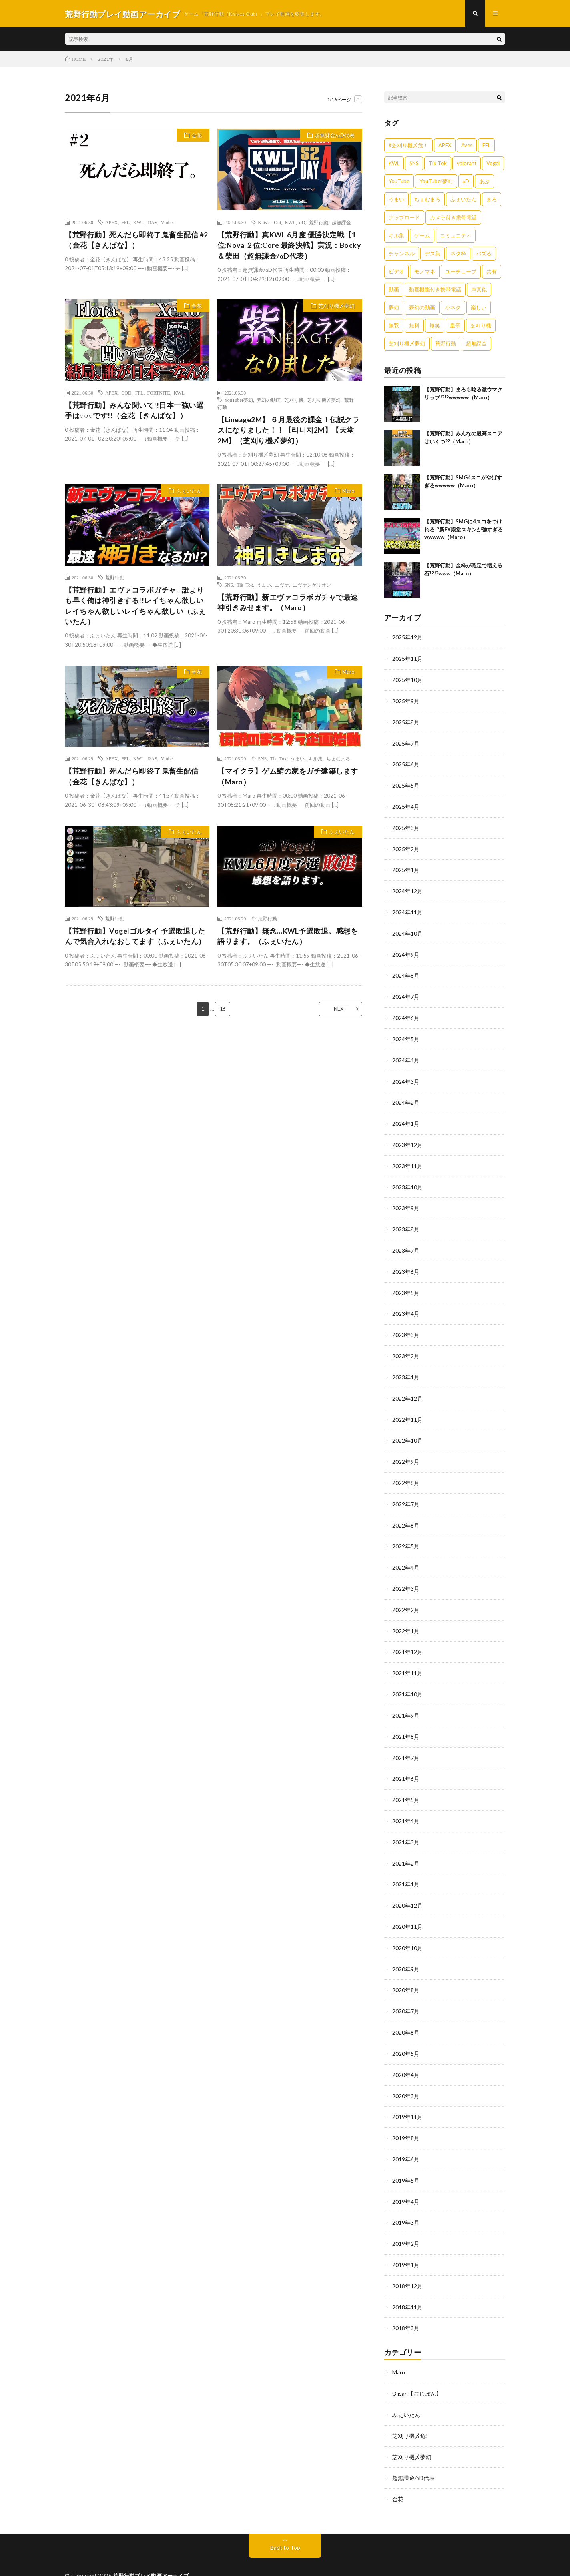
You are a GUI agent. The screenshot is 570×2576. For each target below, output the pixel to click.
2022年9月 (405, 1450)
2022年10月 (407, 1429)
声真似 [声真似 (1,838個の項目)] (479, 290)
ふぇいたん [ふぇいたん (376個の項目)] (463, 200)
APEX (111, 223)
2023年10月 (407, 1179)
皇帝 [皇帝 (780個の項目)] (455, 326)
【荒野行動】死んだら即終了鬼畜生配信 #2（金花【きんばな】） (136, 241)
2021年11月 (407, 1658)
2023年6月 (405, 1262)
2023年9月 (405, 1200)
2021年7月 (405, 1741)
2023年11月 (407, 1158)
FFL (125, 223)
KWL (138, 223)
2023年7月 (405, 1242)
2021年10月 (407, 1679)
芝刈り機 (293, 401)
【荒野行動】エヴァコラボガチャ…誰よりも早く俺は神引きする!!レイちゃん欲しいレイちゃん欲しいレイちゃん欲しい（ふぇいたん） (135, 608)
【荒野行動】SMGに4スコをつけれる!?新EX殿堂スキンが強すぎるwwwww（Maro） (463, 530)
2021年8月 (405, 1720)
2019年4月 (405, 2178)
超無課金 (341, 223)
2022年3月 (405, 1575)
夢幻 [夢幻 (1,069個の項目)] (394, 308)
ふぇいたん (188, 493)
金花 (196, 137)
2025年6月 (405, 763)
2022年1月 (405, 1616)
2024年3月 (405, 1075)
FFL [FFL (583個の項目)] (486, 146)
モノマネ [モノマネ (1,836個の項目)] (424, 272)
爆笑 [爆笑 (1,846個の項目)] (435, 326)
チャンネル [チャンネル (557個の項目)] (402, 254)
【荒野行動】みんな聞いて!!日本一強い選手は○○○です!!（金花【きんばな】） (134, 412)
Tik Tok (245, 587)
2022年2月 (405, 1595)
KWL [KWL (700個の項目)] (394, 164)
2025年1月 (405, 867)
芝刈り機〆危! (410, 2409)
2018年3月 (405, 2303)
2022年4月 (405, 1554)
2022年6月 (405, 1512)
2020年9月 (405, 1949)
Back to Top (285, 2519)
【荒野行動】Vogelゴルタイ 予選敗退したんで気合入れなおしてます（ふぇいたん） (135, 940)
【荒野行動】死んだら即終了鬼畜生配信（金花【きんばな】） (131, 780)
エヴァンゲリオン (312, 587)
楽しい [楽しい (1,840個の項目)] (478, 308)
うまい (264, 587)
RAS (152, 223)
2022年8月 (405, 1470)
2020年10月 (407, 1928)
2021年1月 (405, 1866)
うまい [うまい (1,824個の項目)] (396, 200)
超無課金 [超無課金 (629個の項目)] (476, 344)
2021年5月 (405, 1783)
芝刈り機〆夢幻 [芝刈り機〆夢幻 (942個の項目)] (407, 344)
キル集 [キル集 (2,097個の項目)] (396, 236)
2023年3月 (405, 1325)
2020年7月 (405, 1991)
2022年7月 (405, 1491)
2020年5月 (405, 2032)
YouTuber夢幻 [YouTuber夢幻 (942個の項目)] (436, 182)
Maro (347, 493)
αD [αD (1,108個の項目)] (466, 182)
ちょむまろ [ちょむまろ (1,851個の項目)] (427, 200)
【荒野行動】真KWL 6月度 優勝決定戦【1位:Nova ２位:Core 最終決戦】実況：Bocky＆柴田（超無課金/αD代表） (289, 246)
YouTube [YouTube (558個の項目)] (399, 182)
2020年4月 (405, 2053)
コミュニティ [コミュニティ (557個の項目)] (455, 236)
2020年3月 (405, 2074)
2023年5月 (405, 1283)
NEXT (339, 1013)
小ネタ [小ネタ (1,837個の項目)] (453, 308)
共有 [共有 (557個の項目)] (491, 272)
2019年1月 (405, 2240)
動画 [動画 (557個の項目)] (394, 290)
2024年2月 (405, 1096)
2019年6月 (405, 2136)
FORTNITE (158, 394)
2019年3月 (405, 2199)
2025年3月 (405, 825)
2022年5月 (405, 1533)
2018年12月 (407, 2261)
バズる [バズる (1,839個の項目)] (484, 254)
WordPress (243, 2558)
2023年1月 (405, 1366)
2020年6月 (405, 2012)
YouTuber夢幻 (238, 401)
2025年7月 (405, 742)
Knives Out (269, 223)
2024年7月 (405, 992)
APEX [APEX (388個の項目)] (444, 146)
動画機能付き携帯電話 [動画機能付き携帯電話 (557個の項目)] (435, 290)
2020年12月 (407, 1887)
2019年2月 (405, 2220)
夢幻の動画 (269, 401)
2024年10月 (407, 929)
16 (223, 1013)
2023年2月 (405, 1346)
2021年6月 (405, 1762)
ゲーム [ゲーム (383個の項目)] (422, 236)
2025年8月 (405, 721)
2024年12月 (407, 888)
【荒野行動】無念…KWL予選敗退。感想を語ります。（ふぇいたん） (287, 940)
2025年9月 (405, 701)
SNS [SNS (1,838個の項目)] (414, 164)
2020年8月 (405, 1970)
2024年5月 (405, 1033)
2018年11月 (407, 2282)
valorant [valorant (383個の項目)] (466, 164)
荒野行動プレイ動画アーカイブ (151, 2548)
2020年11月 (407, 1907)
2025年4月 (405, 805)
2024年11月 (407, 909)
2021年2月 (405, 1845)
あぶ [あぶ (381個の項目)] (484, 182)
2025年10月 (407, 680)
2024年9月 (405, 950)
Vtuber (167, 223)
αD (302, 223)
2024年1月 (405, 1117)
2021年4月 (405, 1803)
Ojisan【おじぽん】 (417, 2367)
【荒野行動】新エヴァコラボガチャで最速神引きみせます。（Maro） (287, 605)
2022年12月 (407, 1387)
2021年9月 (405, 1699)
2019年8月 (405, 2116)
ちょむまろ (338, 761)
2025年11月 (407, 659)
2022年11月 (407, 1408)
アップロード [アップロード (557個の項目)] (404, 218)
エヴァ (282, 587)
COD (126, 394)
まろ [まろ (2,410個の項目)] (491, 200)
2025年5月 (405, 784)
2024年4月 (405, 1054)
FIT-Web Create (171, 2558)
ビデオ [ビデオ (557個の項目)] (396, 272)
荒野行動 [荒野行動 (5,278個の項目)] (445, 344)
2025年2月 (405, 846)
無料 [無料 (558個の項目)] (414, 326)
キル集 (315, 761)
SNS (228, 587)
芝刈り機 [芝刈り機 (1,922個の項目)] (480, 326)
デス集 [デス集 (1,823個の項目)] (432, 254)
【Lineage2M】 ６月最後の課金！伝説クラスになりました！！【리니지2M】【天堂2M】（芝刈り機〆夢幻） (289, 432)
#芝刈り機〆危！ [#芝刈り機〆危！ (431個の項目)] (408, 146)
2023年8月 (405, 1221)
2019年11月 (407, 2095)
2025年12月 (407, 638)
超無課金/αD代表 (334, 137)
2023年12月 (407, 1138)
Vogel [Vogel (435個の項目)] (493, 164)
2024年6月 (405, 1013)
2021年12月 (407, 1637)
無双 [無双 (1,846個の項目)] (394, 326)
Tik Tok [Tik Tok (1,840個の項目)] (438, 164)
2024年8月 (405, 971)
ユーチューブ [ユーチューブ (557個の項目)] (460, 272)
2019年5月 (405, 2157)
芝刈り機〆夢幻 (336, 308)
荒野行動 (318, 223)
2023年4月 (405, 1304)
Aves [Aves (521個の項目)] (466, 146)
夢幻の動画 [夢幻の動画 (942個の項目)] (422, 308)
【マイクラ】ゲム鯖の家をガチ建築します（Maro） (287, 780)
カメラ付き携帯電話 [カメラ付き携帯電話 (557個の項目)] (453, 218)
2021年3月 (405, 1824)
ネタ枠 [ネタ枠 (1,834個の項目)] (458, 254)
